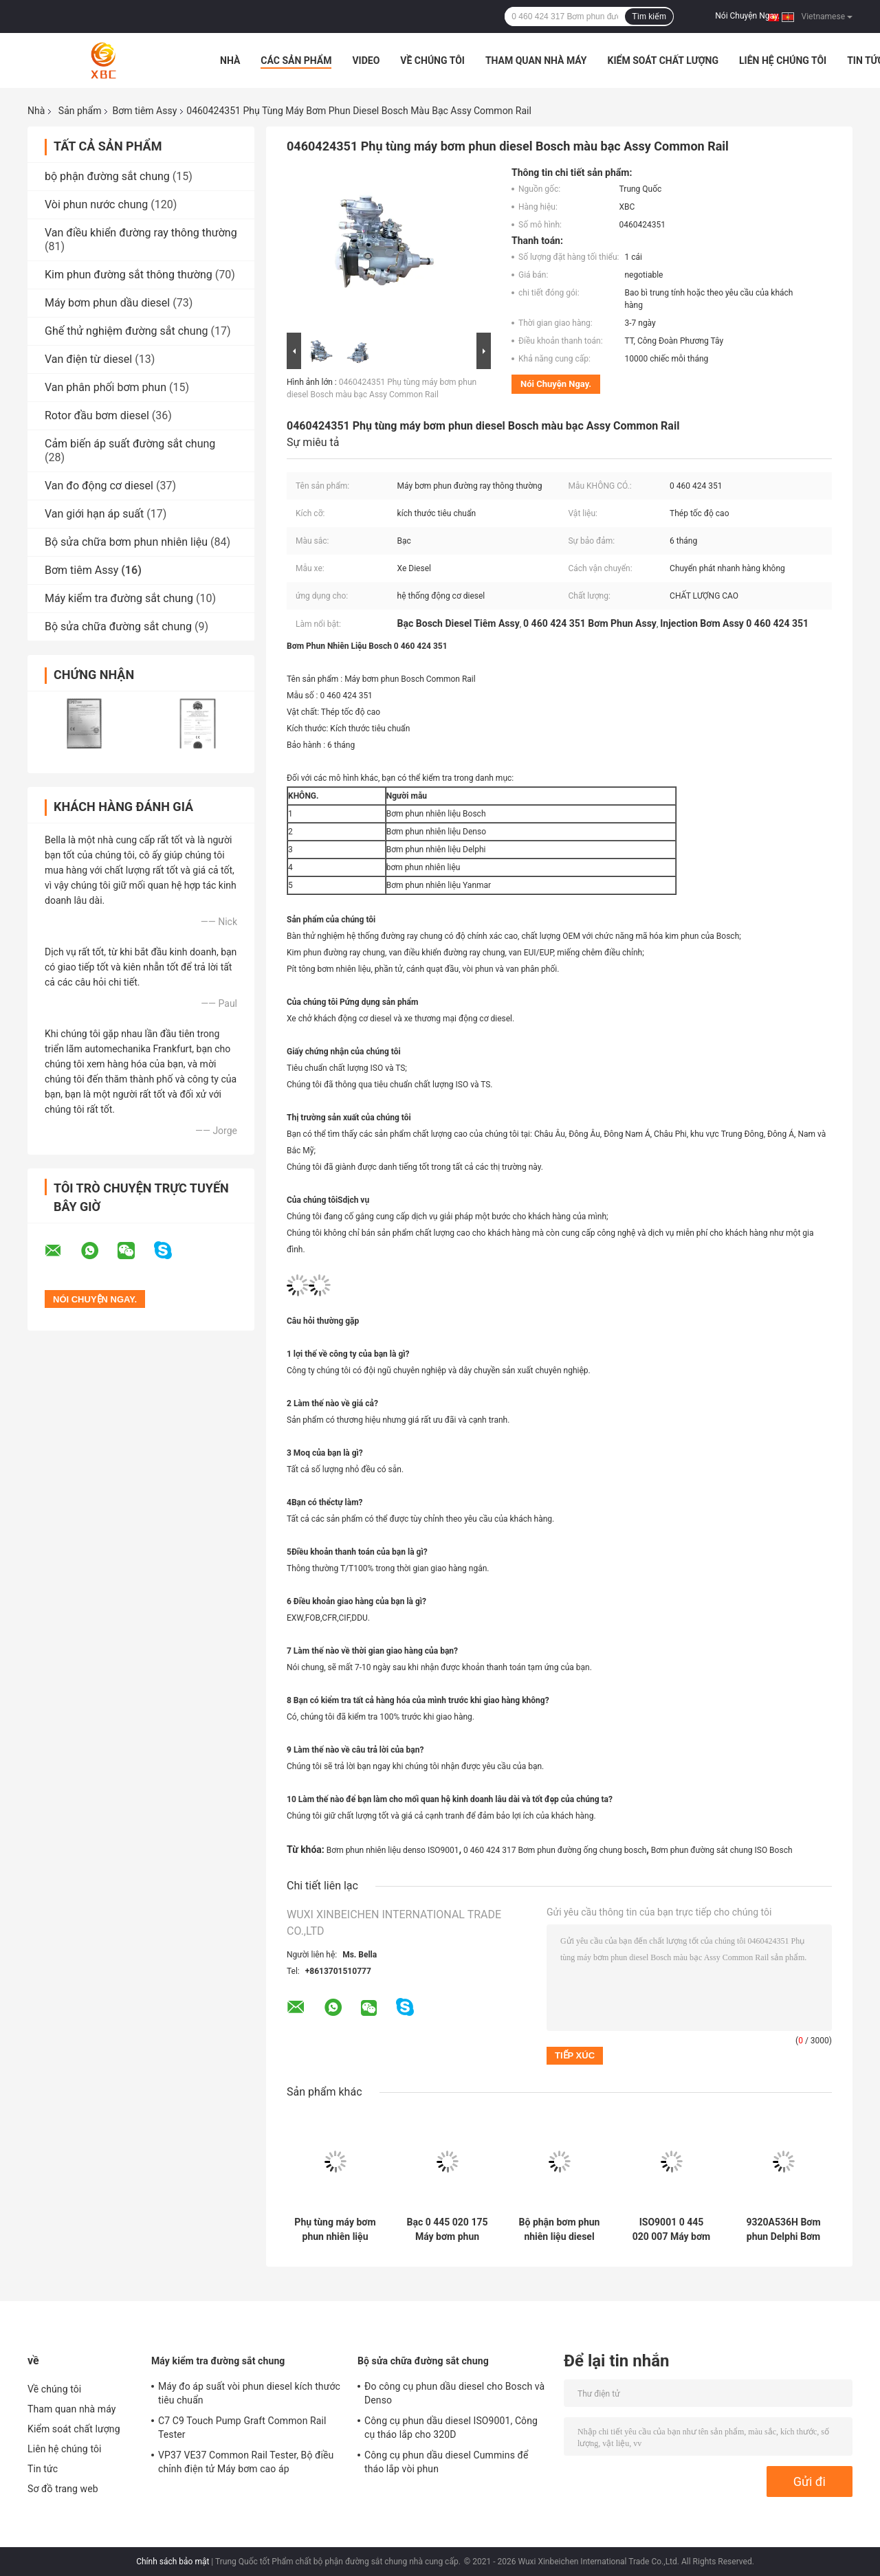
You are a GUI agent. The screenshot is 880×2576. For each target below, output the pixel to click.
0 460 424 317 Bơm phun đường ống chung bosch (554, 1850)
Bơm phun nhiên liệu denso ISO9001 (393, 1850)
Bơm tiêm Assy (144, 110)
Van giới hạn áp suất (94, 513)
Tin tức (43, 2468)
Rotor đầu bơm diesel (97, 415)
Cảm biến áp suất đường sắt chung (130, 443)
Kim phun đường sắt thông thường (128, 274)
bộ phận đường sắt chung (107, 176)
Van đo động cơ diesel (99, 485)
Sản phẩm (80, 110)
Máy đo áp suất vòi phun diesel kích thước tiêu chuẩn (249, 2393)
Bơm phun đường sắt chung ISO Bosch (722, 1850)
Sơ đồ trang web (63, 2488)
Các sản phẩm (296, 60)
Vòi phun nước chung (96, 204)
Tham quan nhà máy (536, 60)
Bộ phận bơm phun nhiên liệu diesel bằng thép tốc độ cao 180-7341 (559, 2230)
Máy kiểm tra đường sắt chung (119, 598)
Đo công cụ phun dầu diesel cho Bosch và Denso (454, 2393)
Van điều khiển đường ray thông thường (141, 232)
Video (366, 60)
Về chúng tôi (432, 60)
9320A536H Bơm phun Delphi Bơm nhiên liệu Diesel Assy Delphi (783, 2230)
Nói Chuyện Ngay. (747, 16)
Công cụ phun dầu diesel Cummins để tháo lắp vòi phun (446, 2462)
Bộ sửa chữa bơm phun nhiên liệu (126, 541)
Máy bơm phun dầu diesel (107, 302)
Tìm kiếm (649, 16)
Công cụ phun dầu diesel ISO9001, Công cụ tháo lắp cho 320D (451, 2427)
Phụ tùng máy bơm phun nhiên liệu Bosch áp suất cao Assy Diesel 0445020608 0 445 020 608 (335, 2230)
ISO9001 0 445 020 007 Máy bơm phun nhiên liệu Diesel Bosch (671, 2230)
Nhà (230, 60)
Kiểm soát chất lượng (663, 60)
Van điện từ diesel (88, 359)
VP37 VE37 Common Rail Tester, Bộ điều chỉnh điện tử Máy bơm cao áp (245, 2462)
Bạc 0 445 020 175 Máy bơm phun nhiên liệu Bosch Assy (447, 2230)
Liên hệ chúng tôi (782, 60)
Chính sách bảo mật (172, 2561)
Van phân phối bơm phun (105, 387)
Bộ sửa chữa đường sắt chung (118, 626)
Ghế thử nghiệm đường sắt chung (126, 330)
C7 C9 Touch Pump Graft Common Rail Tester (242, 2427)
